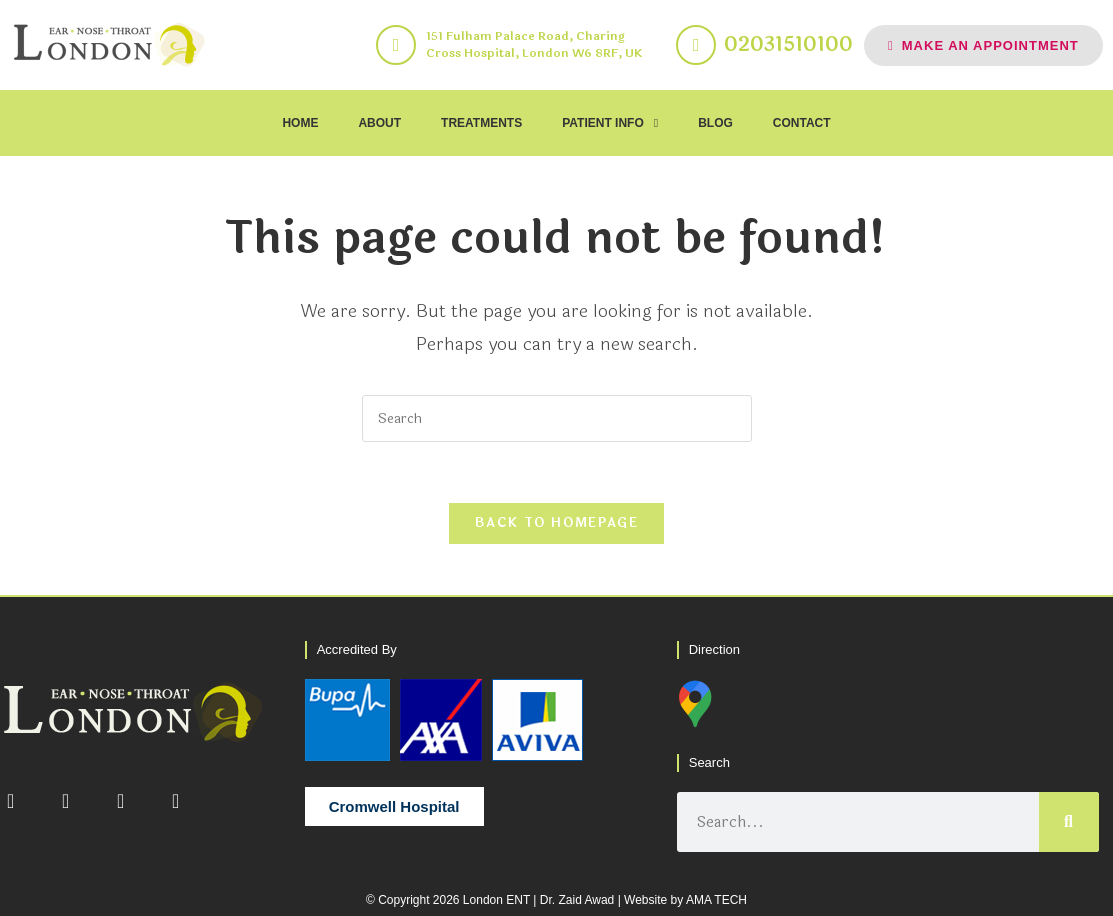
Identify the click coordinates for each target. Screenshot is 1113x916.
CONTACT (802, 123)
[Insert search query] (557, 418)
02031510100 (788, 44)
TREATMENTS (481, 123)
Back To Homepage (556, 523)
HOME (300, 123)
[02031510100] (696, 45)
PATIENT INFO (610, 123)
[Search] (1069, 822)
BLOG (715, 123)
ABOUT (379, 123)
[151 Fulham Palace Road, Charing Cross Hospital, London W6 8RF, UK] (396, 45)
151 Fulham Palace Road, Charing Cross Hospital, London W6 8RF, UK (534, 44)
